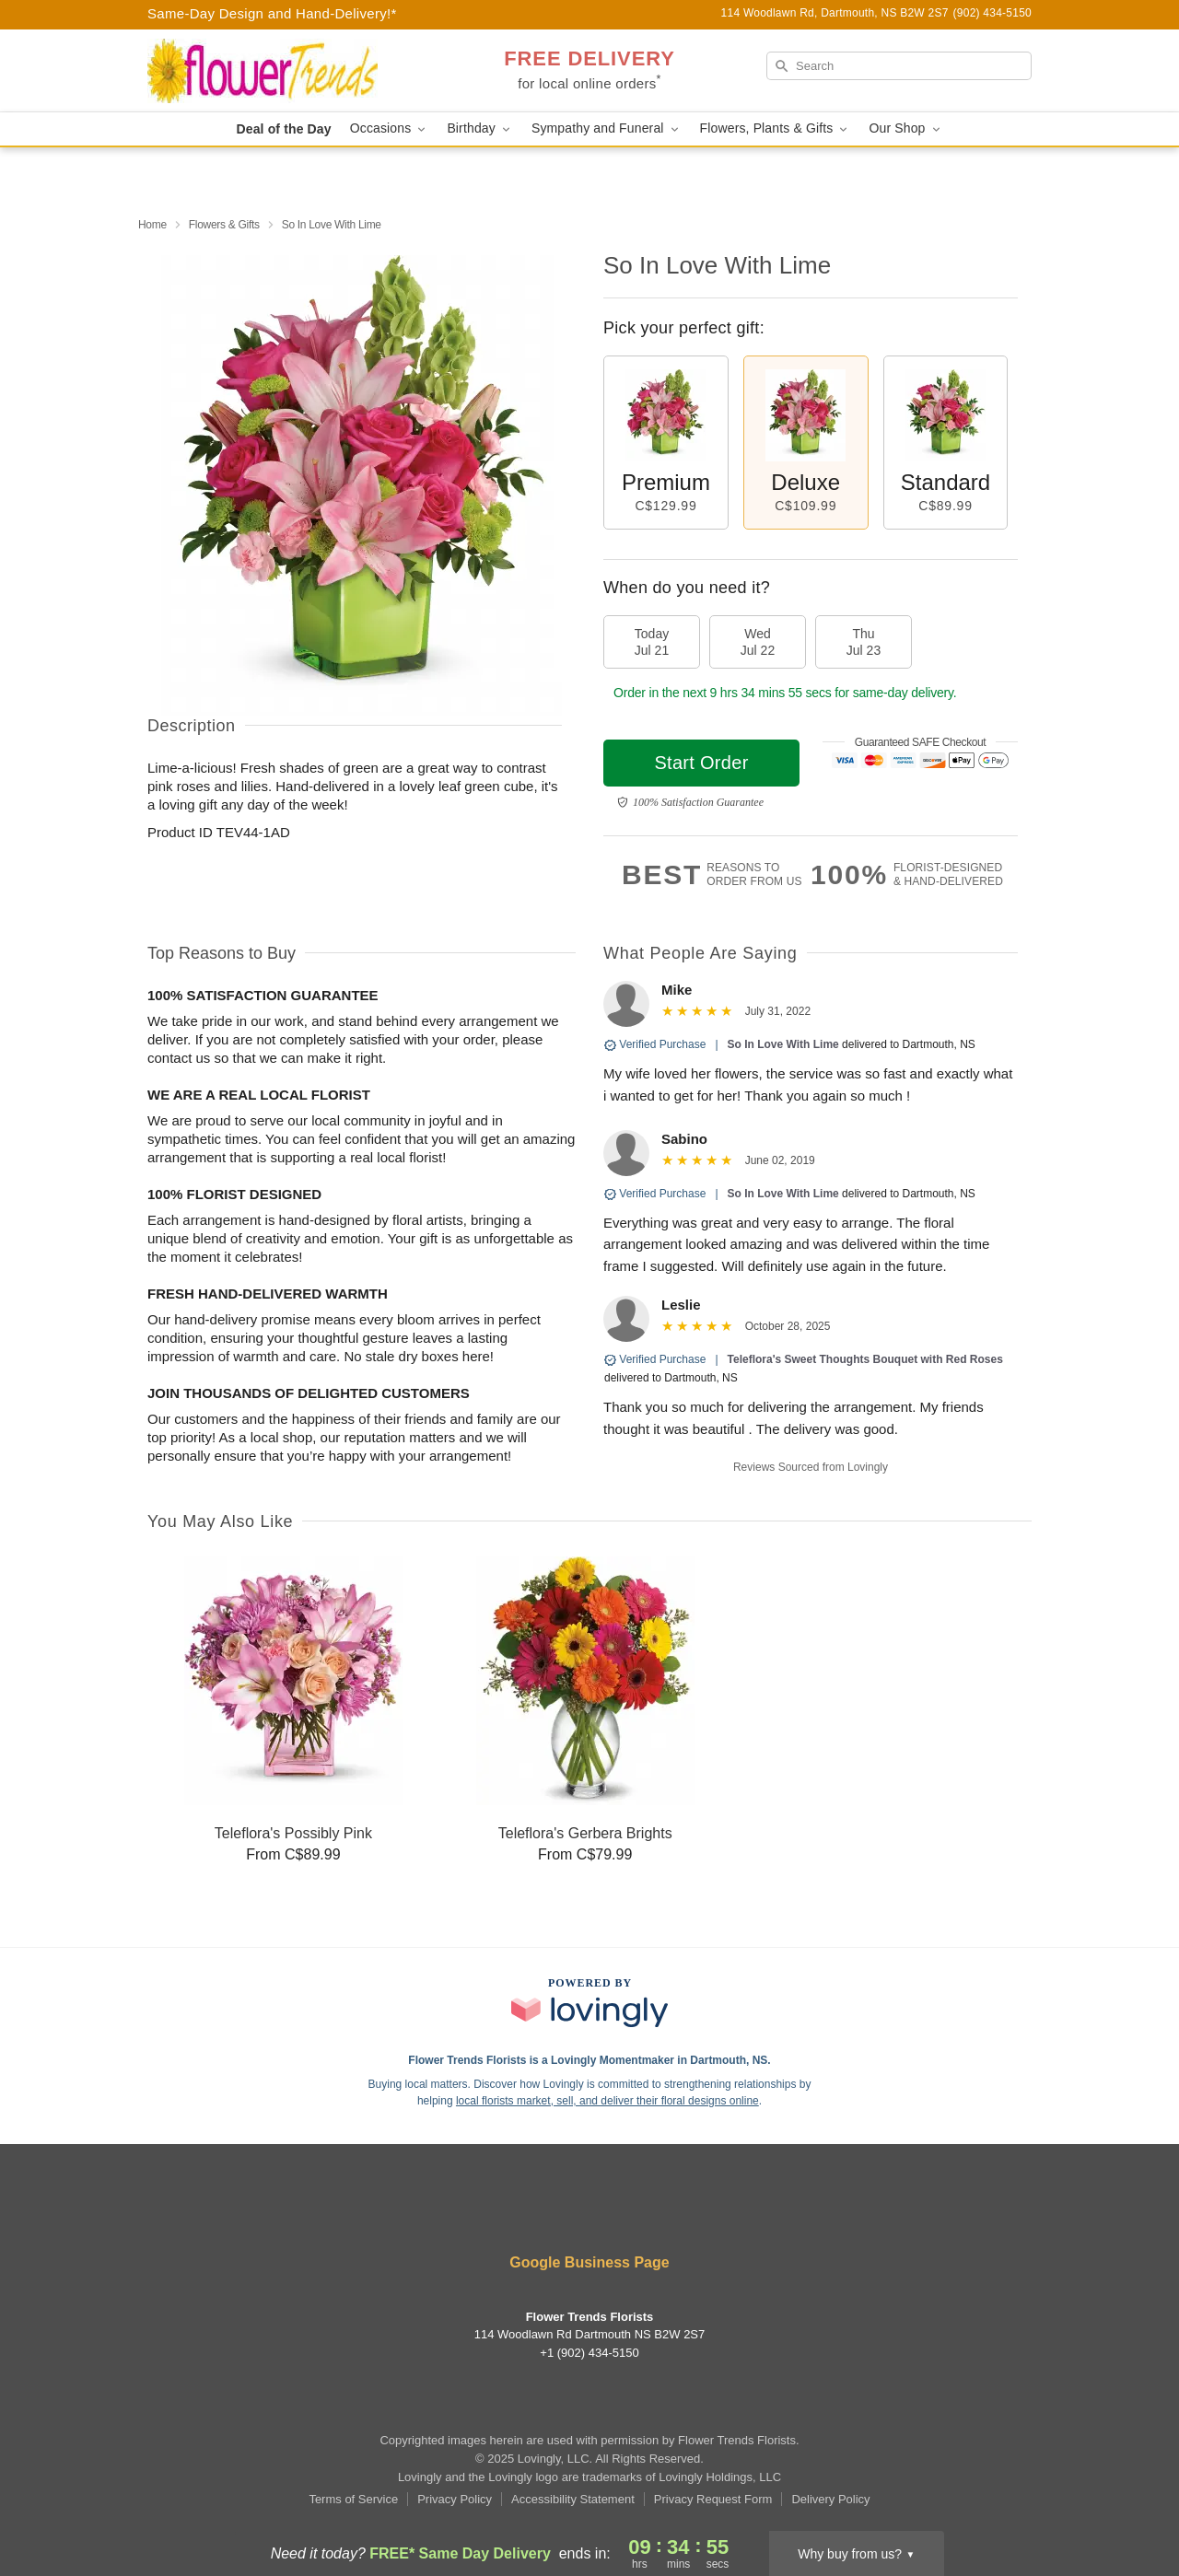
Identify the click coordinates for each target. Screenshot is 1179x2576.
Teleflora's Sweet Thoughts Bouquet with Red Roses (865, 1359)
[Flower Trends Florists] (280, 70)
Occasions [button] (389, 128)
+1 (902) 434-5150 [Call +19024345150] (589, 2353)
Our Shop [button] (905, 128)
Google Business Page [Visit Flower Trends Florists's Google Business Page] (589, 2262)
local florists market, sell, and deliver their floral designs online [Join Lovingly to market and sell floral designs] (607, 2100)
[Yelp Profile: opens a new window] (563, 2212)
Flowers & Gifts (224, 224)
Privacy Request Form (713, 2499)
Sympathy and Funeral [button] (606, 128)
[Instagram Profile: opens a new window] (619, 2212)
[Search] (899, 66)
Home (152, 224)
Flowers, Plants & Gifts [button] (775, 128)
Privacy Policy (454, 2499)
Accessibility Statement (573, 2499)
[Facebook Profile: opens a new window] (507, 2212)
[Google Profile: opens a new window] (673, 2212)
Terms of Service (353, 2499)
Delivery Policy (830, 2499)
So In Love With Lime (783, 1044)
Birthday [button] (480, 128)
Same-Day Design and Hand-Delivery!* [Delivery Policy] (272, 13)
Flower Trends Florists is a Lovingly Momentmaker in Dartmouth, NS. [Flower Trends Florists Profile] (589, 2060)
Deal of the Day (283, 129)
